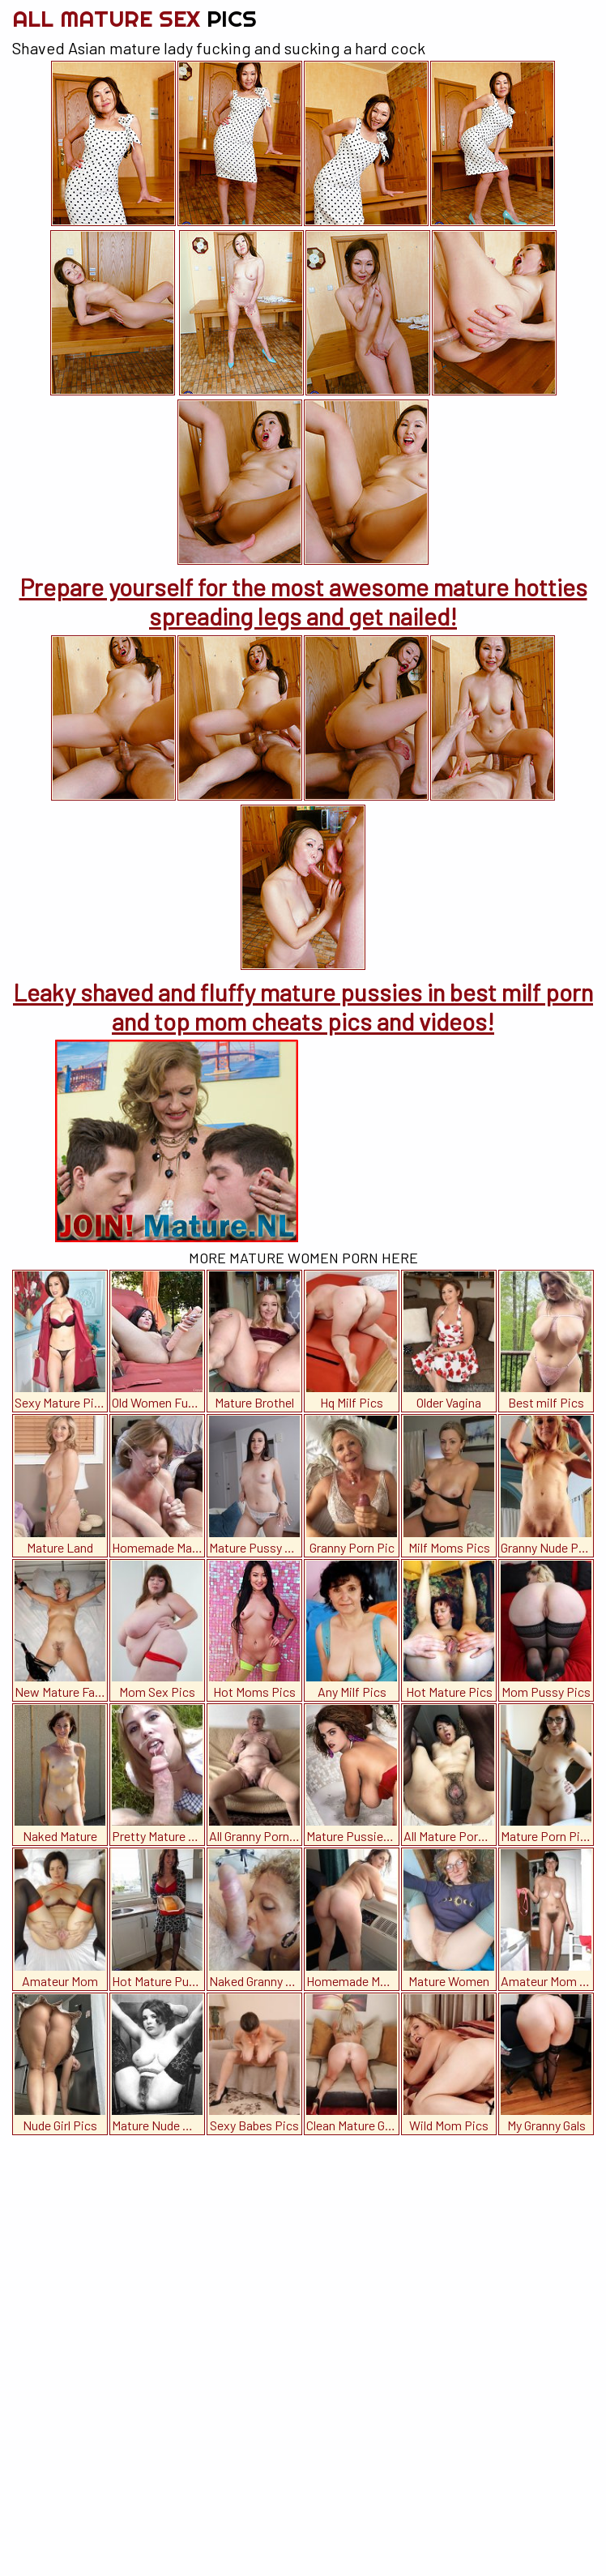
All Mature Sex (134, 18)
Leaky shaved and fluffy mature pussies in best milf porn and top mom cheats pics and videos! (303, 1006)
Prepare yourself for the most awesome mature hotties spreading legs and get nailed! (303, 601)
